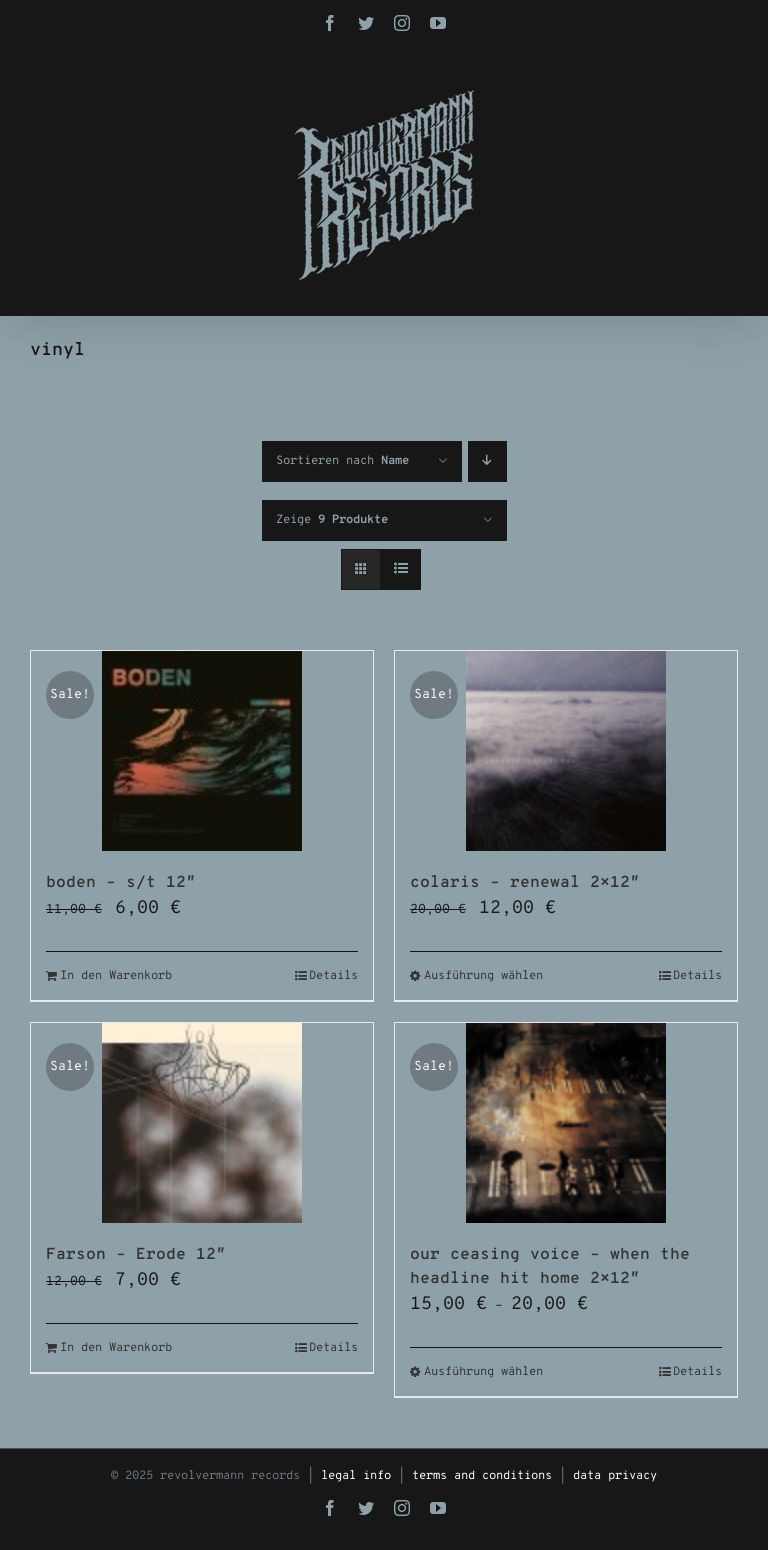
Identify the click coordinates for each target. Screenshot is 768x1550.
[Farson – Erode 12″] (202, 1123)
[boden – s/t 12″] (202, 751)
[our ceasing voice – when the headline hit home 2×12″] (566, 1123)
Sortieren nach (342, 461)
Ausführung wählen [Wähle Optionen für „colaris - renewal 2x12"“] (483, 976)
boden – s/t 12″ (121, 883)
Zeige (332, 520)
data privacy (615, 1476)
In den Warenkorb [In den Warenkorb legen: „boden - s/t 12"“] (116, 976)
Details (333, 976)
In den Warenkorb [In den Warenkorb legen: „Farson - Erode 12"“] (116, 1348)
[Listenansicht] (400, 569)
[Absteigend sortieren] (487, 461)
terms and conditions (482, 1476)
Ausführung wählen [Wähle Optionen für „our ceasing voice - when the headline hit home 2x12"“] (483, 1372)
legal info (356, 1476)
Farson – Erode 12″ (136, 1255)
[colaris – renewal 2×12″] (566, 751)
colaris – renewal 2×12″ (525, 883)
